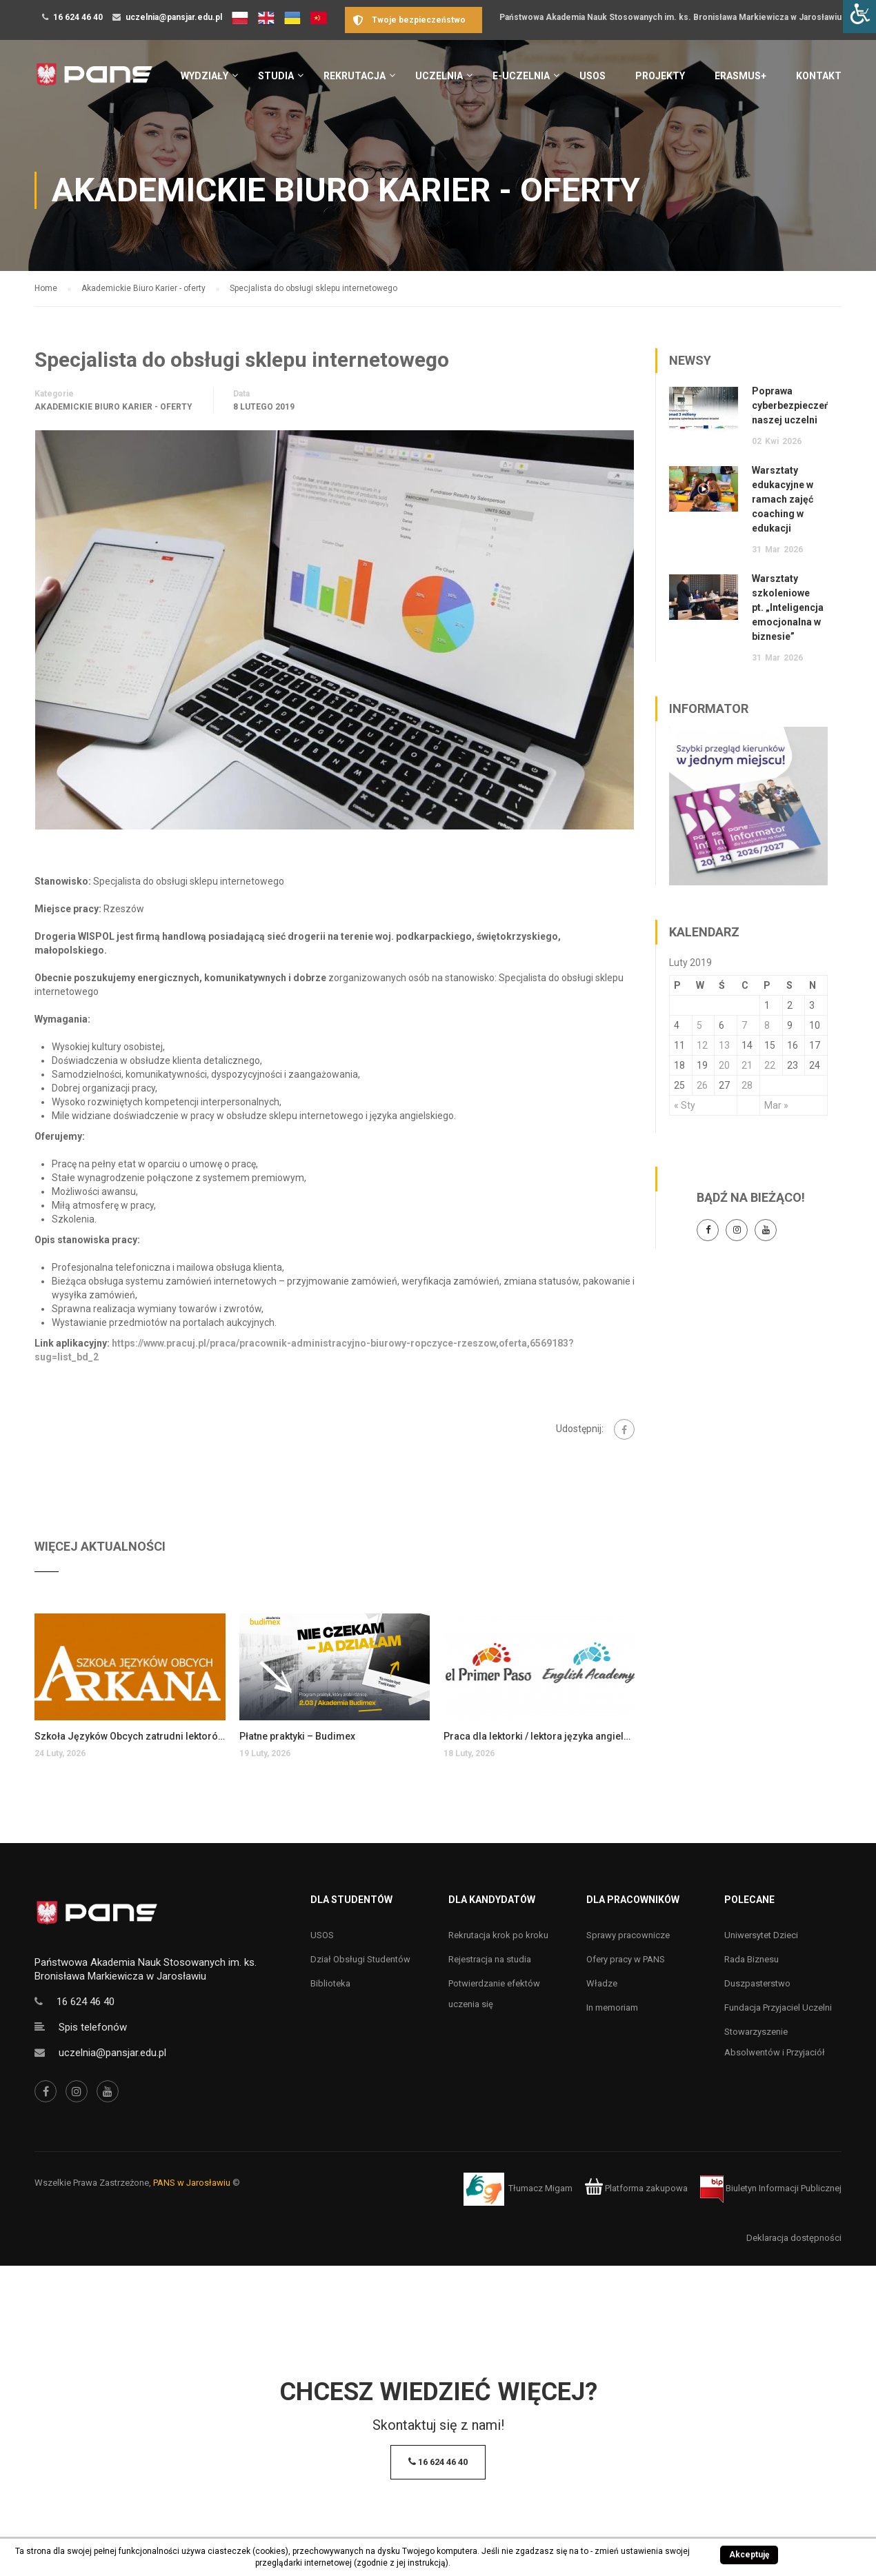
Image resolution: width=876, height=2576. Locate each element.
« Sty (684, 1105)
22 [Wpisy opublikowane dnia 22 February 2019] (769, 1065)
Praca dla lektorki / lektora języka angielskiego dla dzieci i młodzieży (539, 1736)
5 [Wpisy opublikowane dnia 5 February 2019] (699, 1025)
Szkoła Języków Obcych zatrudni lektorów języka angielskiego (130, 1736)
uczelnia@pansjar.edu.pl (174, 17)
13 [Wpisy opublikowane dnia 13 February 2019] (724, 1045)
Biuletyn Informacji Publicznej (771, 2188)
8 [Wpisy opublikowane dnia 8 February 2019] (767, 1025)
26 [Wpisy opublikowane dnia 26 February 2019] (702, 1085)
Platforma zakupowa (636, 2188)
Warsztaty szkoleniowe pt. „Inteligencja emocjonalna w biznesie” (788, 607)
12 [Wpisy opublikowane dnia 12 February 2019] (702, 1045)
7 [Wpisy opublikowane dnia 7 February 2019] (744, 1025)
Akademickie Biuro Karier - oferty (113, 407)
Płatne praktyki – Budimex (297, 1736)
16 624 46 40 (78, 17)
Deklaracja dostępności (794, 2238)
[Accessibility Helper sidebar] (859, 16)
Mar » (776, 1105)
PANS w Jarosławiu (191, 2182)
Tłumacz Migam (540, 2188)
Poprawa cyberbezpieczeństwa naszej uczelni (801, 405)
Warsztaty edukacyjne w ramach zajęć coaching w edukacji (782, 499)
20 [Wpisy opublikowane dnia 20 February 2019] (724, 1065)
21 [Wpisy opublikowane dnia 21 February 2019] (747, 1065)
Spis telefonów (93, 2027)
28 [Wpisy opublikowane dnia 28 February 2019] (747, 1085)
